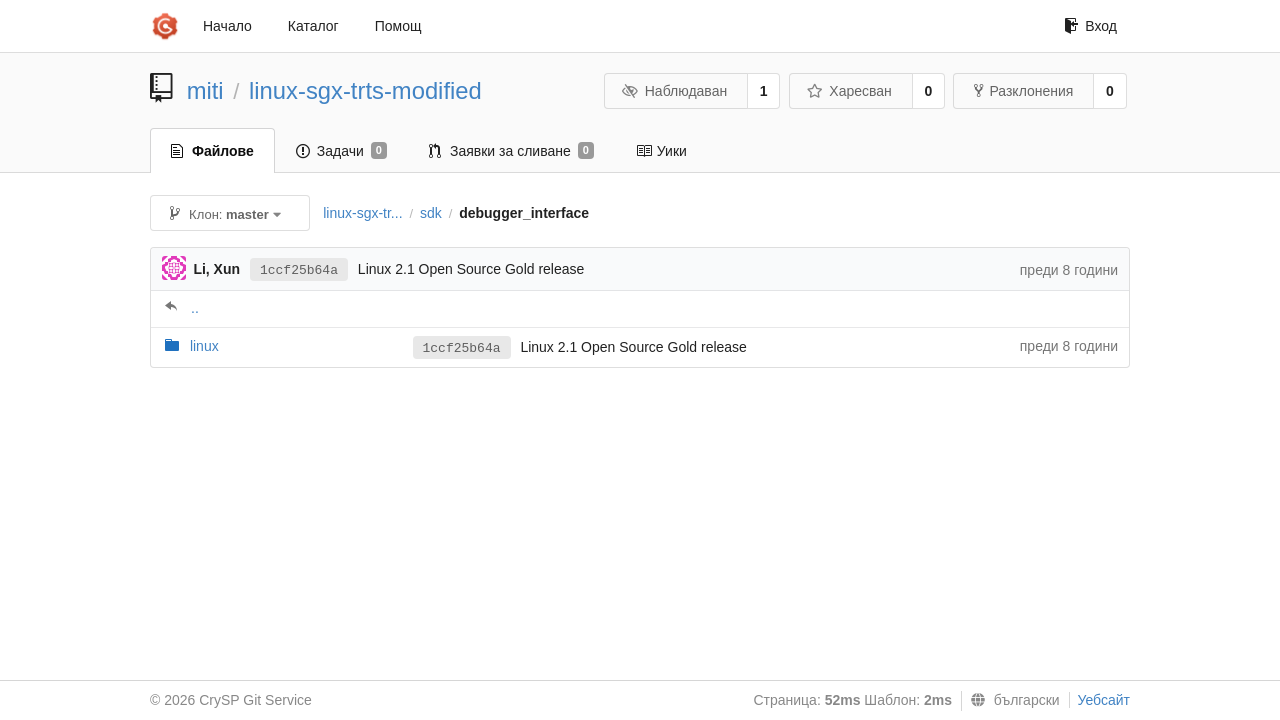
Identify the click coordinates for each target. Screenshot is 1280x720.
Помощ (398, 26)
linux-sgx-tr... (362, 213)
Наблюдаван (674, 91)
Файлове (212, 151)
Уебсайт (1104, 700)
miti (205, 90)
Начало (227, 26)
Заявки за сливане (511, 151)
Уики (661, 151)
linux (204, 346)
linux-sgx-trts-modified (365, 90)
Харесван (849, 91)
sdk (431, 213)
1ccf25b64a (299, 270)
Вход (1090, 26)
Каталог (313, 26)
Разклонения (1023, 91)
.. (195, 308)
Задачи (341, 151)
